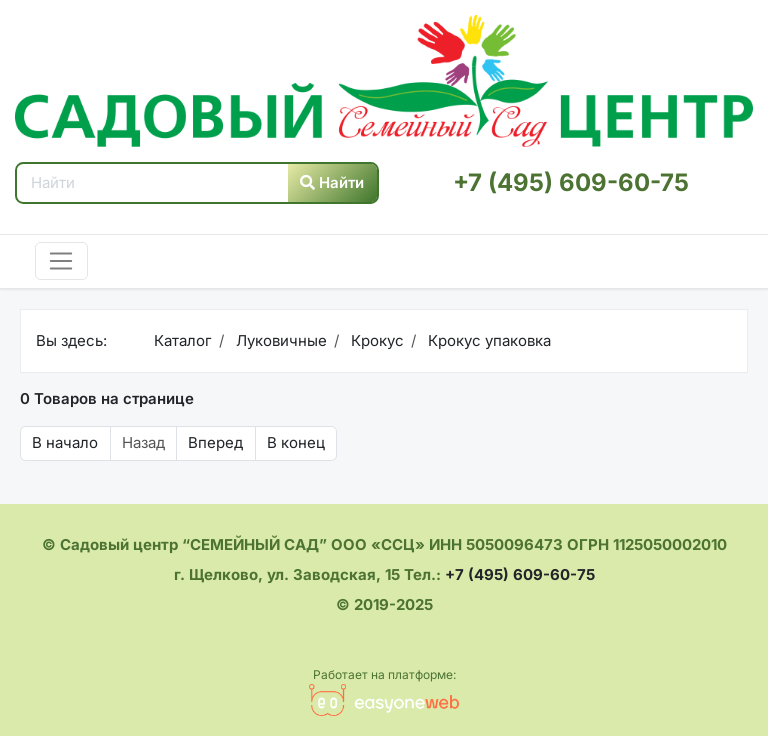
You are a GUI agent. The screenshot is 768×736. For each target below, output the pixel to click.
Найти (332, 182)
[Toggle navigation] (61, 261)
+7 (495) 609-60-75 (571, 182)
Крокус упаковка (487, 340)
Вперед (215, 442)
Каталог (183, 340)
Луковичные (279, 340)
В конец (296, 442)
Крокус (375, 340)
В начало (65, 442)
